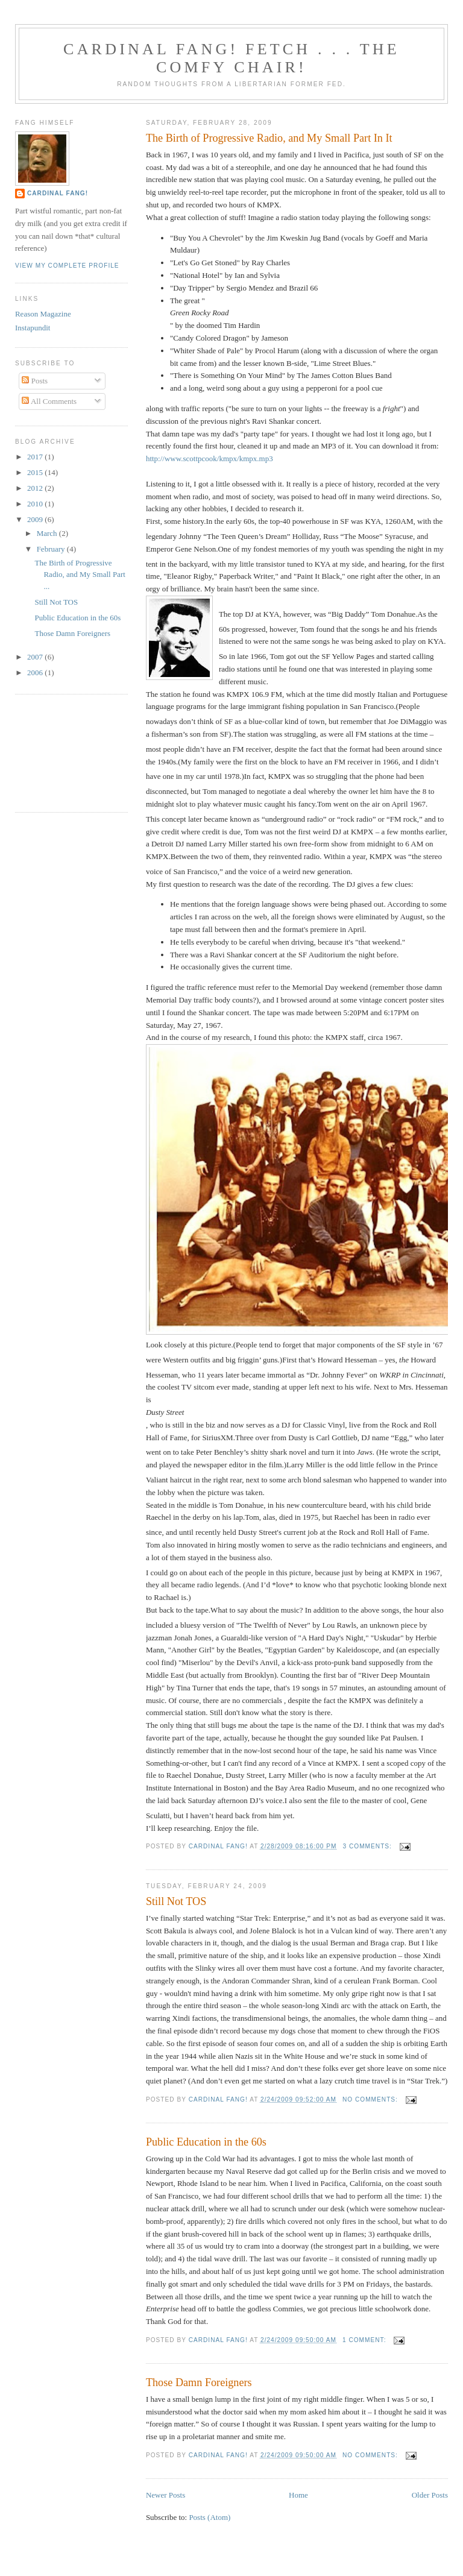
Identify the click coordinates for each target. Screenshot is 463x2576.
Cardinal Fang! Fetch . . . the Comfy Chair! (231, 58)
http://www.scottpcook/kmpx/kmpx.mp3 (209, 458)
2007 (36, 656)
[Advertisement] (69, 752)
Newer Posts (165, 2494)
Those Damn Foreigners (199, 2382)
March (48, 533)
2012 (36, 488)
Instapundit (33, 327)
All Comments (49, 401)
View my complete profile (67, 265)
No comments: (371, 2099)
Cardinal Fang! (57, 193)
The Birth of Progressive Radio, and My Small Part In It (269, 138)
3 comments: (368, 1846)
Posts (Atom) (209, 2517)
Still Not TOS (176, 1901)
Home (298, 2494)
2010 (36, 503)
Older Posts (430, 2494)
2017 (36, 456)
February (52, 548)
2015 (36, 472)
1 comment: (365, 2340)
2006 (36, 672)
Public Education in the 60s (206, 2142)
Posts (35, 380)
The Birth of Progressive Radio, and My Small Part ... (79, 574)
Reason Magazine (43, 313)
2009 (36, 519)
